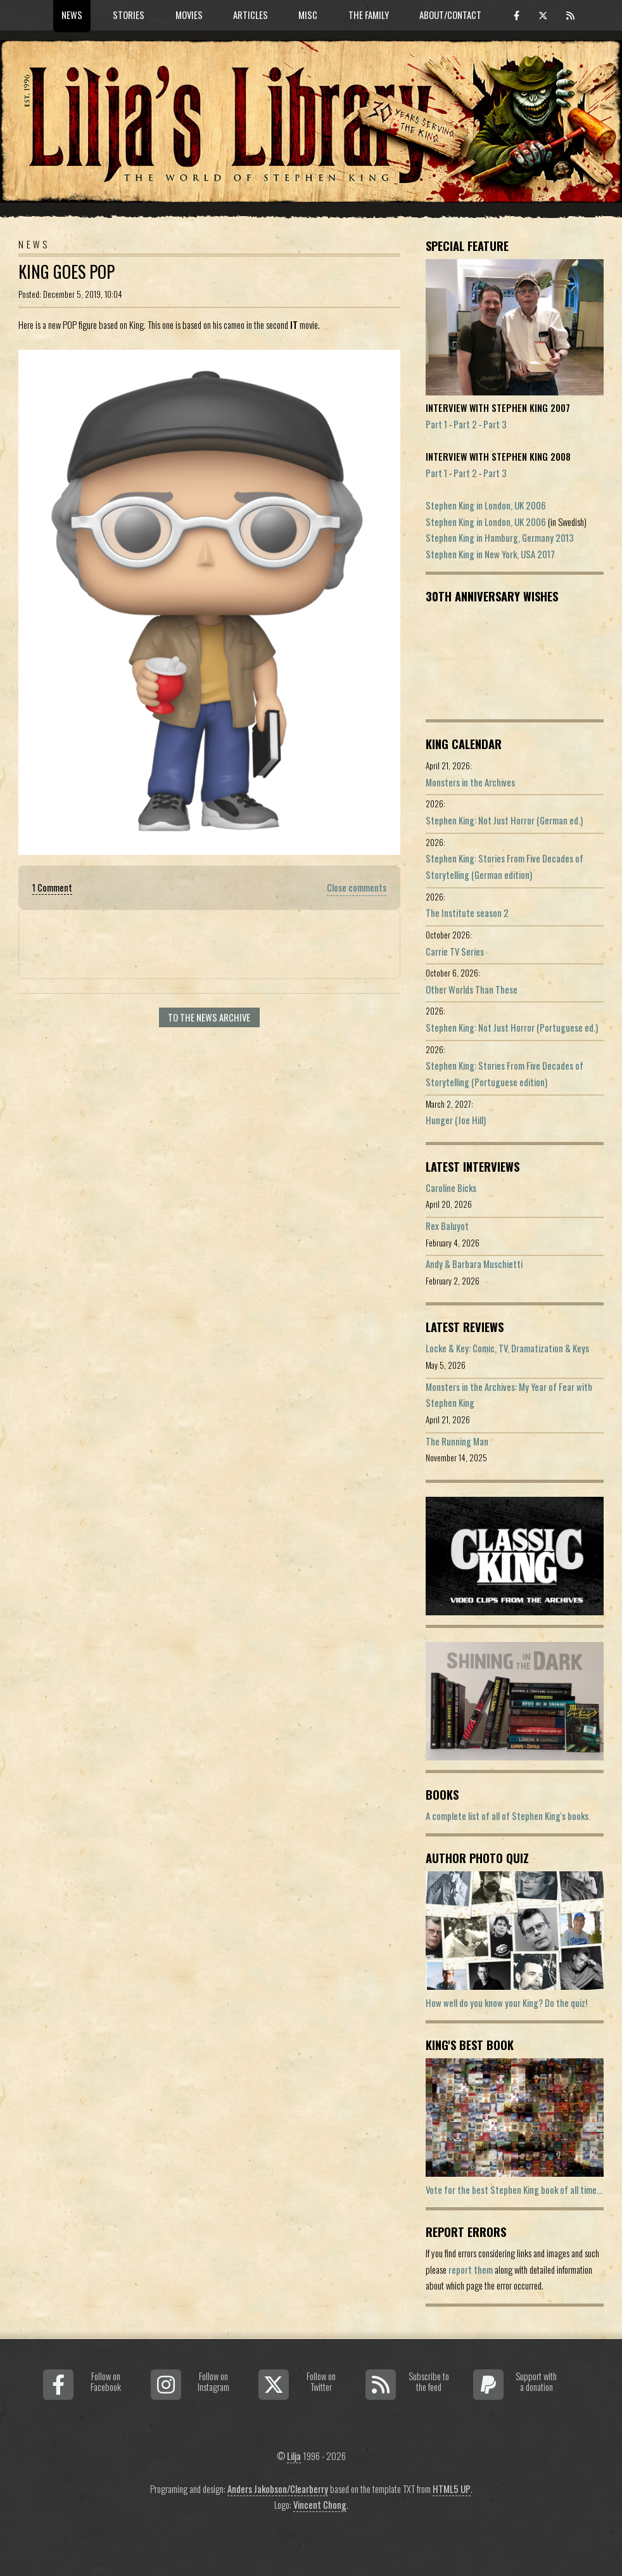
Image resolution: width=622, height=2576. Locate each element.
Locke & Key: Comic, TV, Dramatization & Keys (507, 1348)
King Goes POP (66, 271)
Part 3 (495, 424)
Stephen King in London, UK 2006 (486, 505)
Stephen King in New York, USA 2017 (490, 554)
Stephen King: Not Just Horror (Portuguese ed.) (512, 1027)
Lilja (294, 2456)
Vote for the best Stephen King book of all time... (514, 2189)
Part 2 (465, 424)
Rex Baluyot (447, 1226)
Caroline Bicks (451, 1188)
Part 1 (436, 424)
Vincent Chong (319, 2504)
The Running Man (457, 1441)
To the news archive (209, 1017)
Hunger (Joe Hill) (456, 1120)
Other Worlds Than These (471, 989)
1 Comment (52, 887)
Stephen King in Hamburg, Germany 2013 (500, 537)
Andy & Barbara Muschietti (474, 1264)
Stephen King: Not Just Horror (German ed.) (504, 820)
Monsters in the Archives (470, 782)
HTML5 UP (452, 2489)
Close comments (356, 887)
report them (470, 2269)
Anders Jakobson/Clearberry (277, 2489)
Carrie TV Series (455, 951)
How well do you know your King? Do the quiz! (506, 2002)
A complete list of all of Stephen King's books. (508, 1816)
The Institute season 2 (467, 913)
